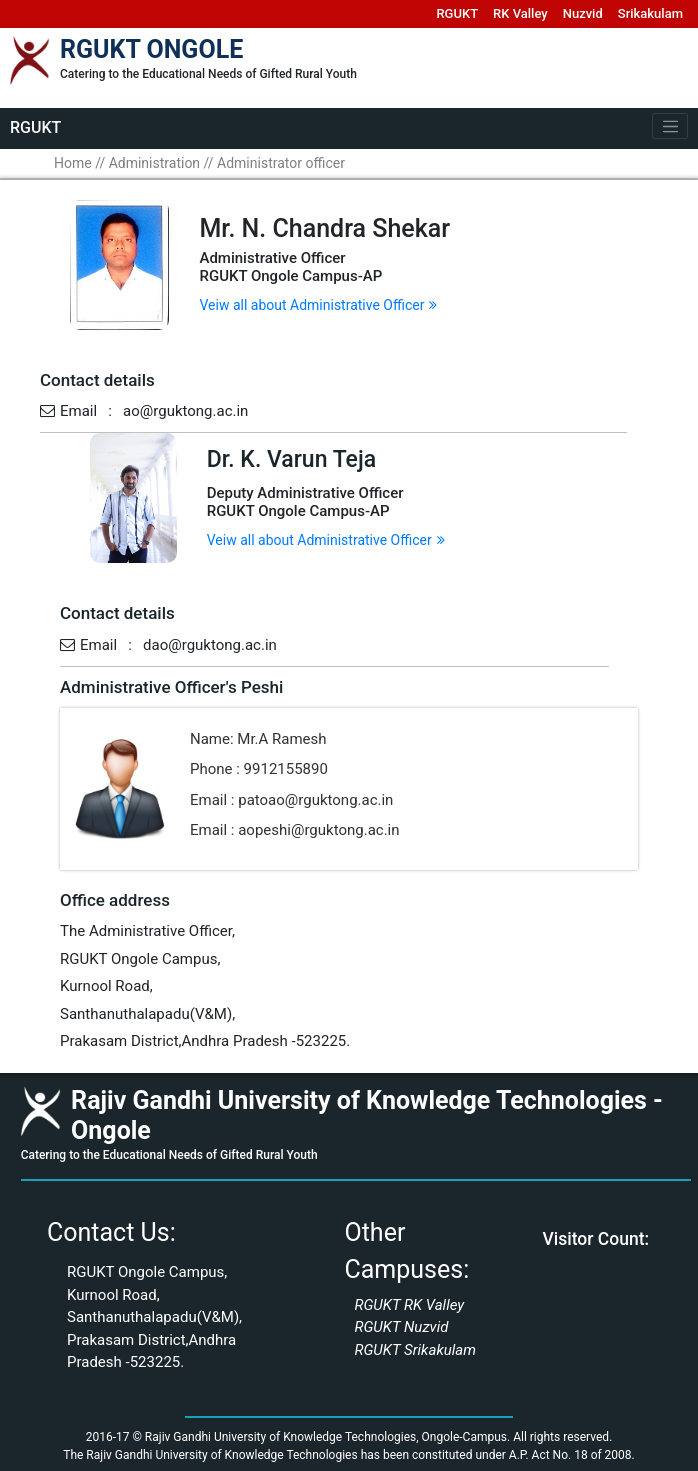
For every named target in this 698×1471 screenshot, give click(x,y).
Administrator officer (281, 163)
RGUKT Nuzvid (401, 1327)
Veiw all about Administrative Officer (318, 305)
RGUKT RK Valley (409, 1305)
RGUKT (457, 13)
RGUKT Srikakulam (415, 1350)
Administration (154, 163)
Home (73, 163)
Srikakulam (650, 13)
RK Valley (520, 13)
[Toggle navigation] (670, 126)
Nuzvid (583, 13)
